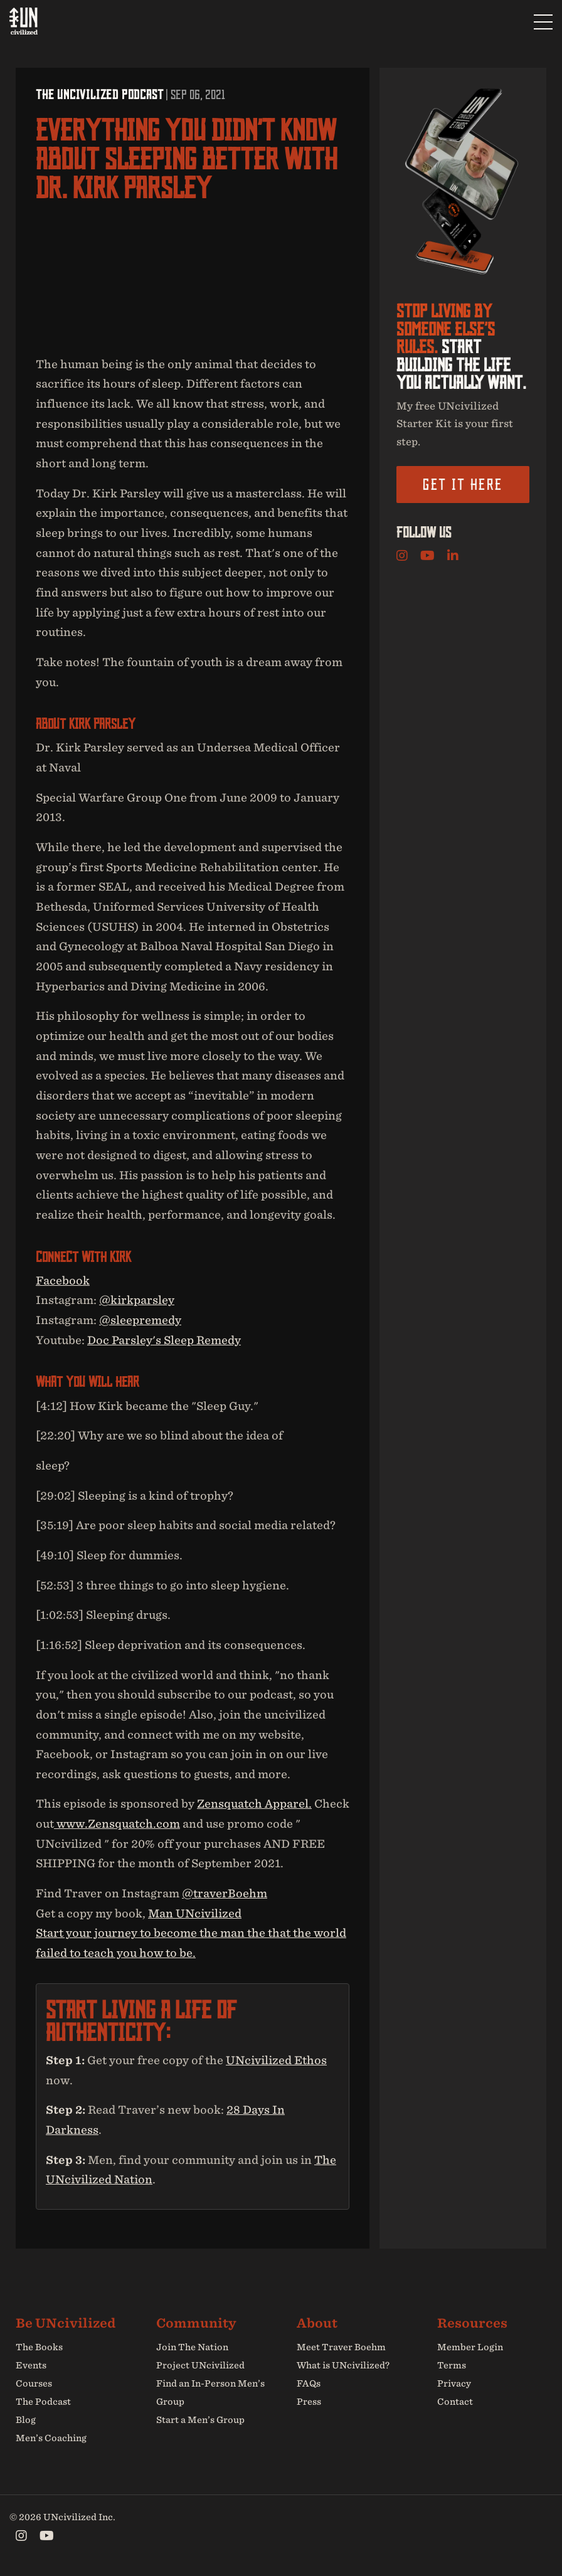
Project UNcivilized (200, 2366)
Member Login (470, 2348)
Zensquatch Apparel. (254, 1804)
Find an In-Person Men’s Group (210, 2392)
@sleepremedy (140, 1320)
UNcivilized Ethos (276, 2060)
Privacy (454, 2383)
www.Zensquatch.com (117, 1823)
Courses (34, 2383)
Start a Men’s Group (200, 2420)
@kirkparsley (136, 1300)
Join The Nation (192, 2348)
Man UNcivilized (194, 1913)
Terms (451, 2366)
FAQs (309, 2383)
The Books (39, 2348)
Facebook (63, 1280)
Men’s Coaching (51, 2438)
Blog (26, 2420)
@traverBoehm (224, 1893)
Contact (455, 2402)
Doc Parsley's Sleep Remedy (164, 1340)
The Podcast (43, 2402)
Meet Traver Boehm (341, 2348)
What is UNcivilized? (343, 2366)
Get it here (462, 484)
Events (31, 2366)
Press (309, 2402)
